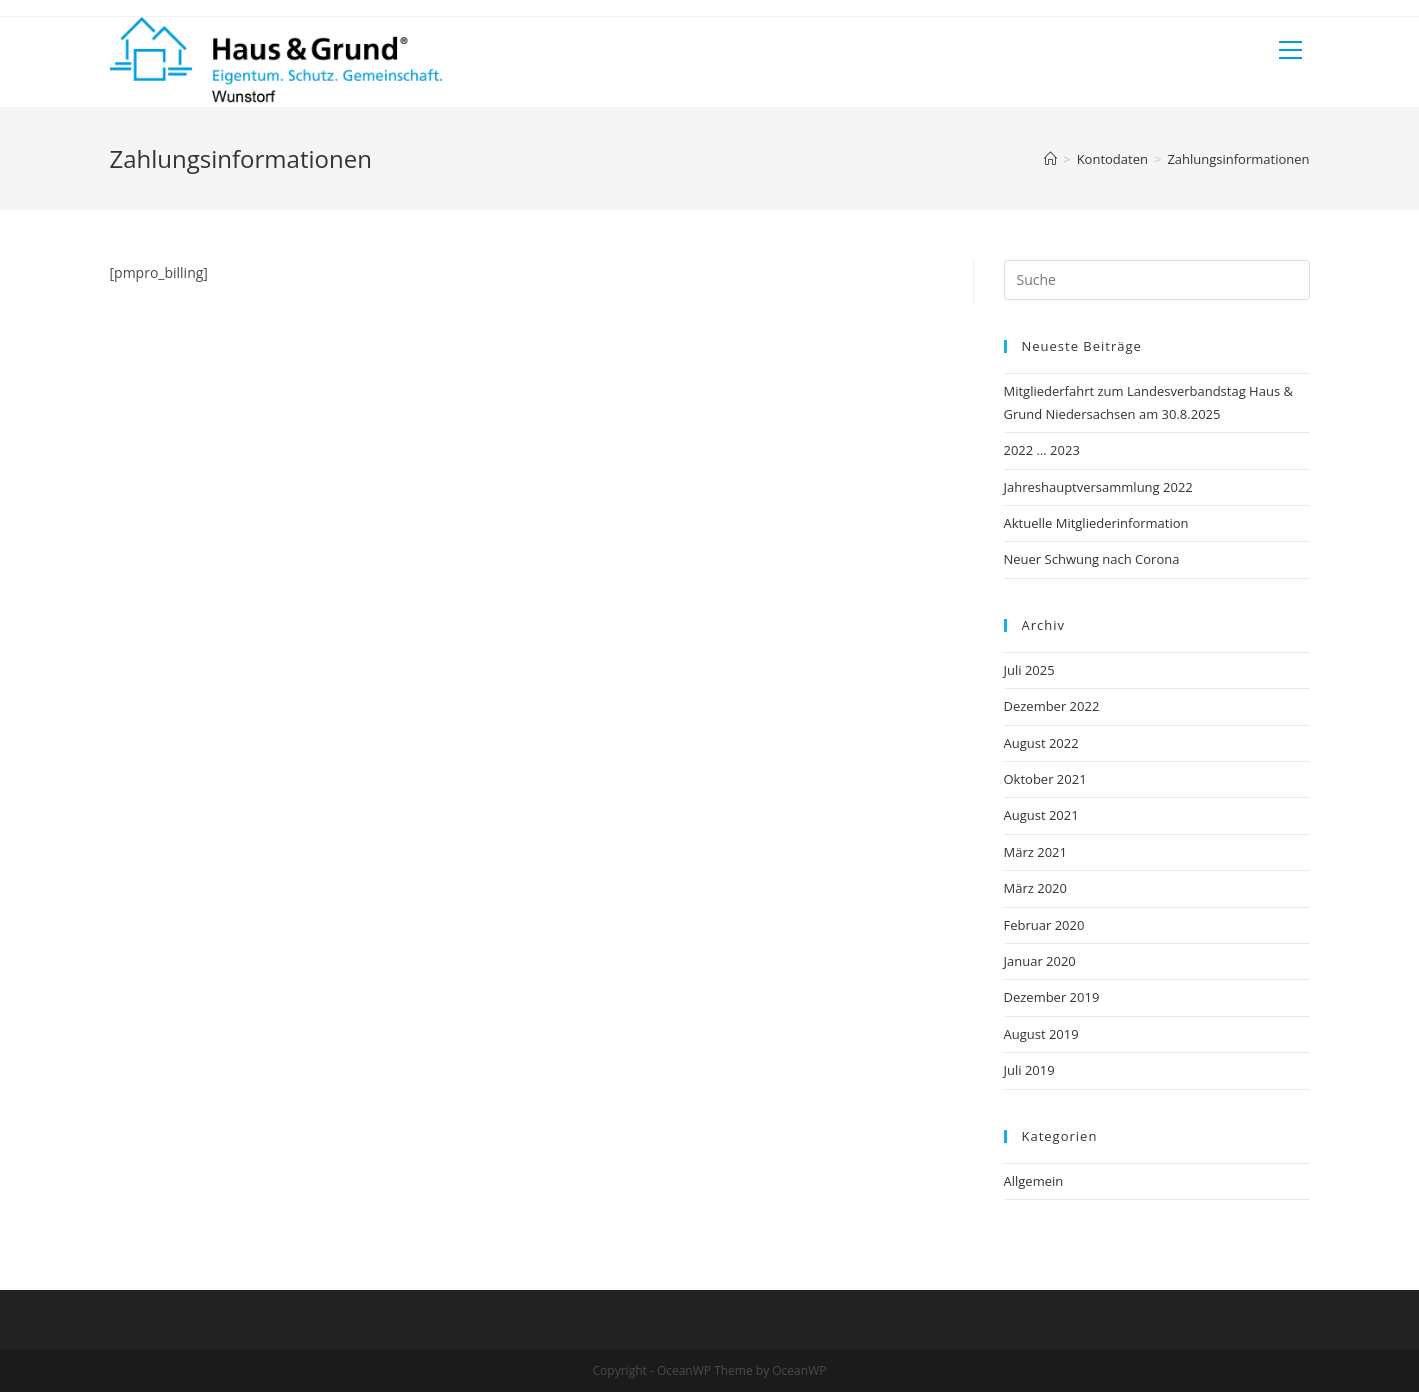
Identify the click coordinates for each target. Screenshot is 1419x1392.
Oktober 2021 (1045, 779)
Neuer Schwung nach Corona (1092, 559)
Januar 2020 (1040, 961)
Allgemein (1034, 1181)
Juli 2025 (1029, 670)
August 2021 (1041, 815)
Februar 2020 (1044, 925)
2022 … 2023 (1042, 450)
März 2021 (1035, 852)
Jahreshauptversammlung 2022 (1098, 487)
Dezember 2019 (1052, 997)
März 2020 (1035, 888)
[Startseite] (1050, 159)
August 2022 (1041, 743)
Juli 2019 (1029, 1070)
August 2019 (1041, 1034)
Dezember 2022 (1052, 706)
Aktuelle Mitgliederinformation (1096, 523)
